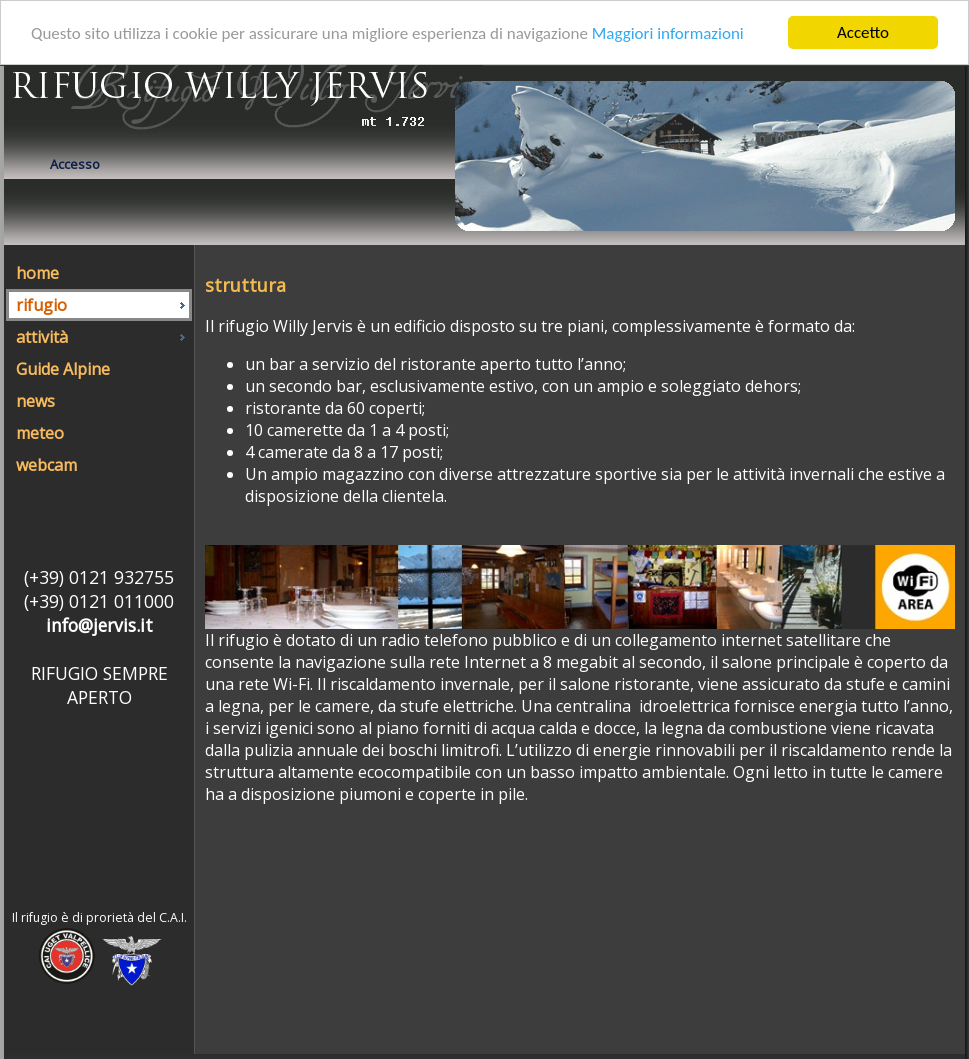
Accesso (75, 164)
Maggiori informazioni (668, 32)
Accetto (863, 32)
